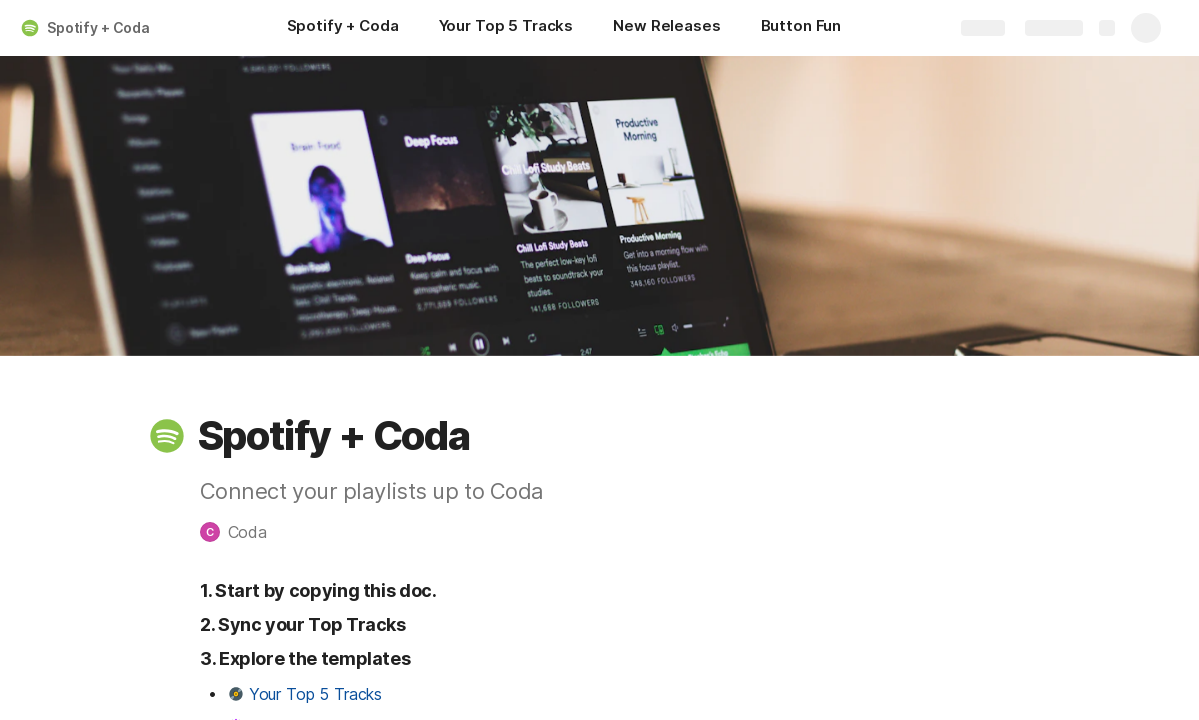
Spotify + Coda (98, 27)
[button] (167, 436)
